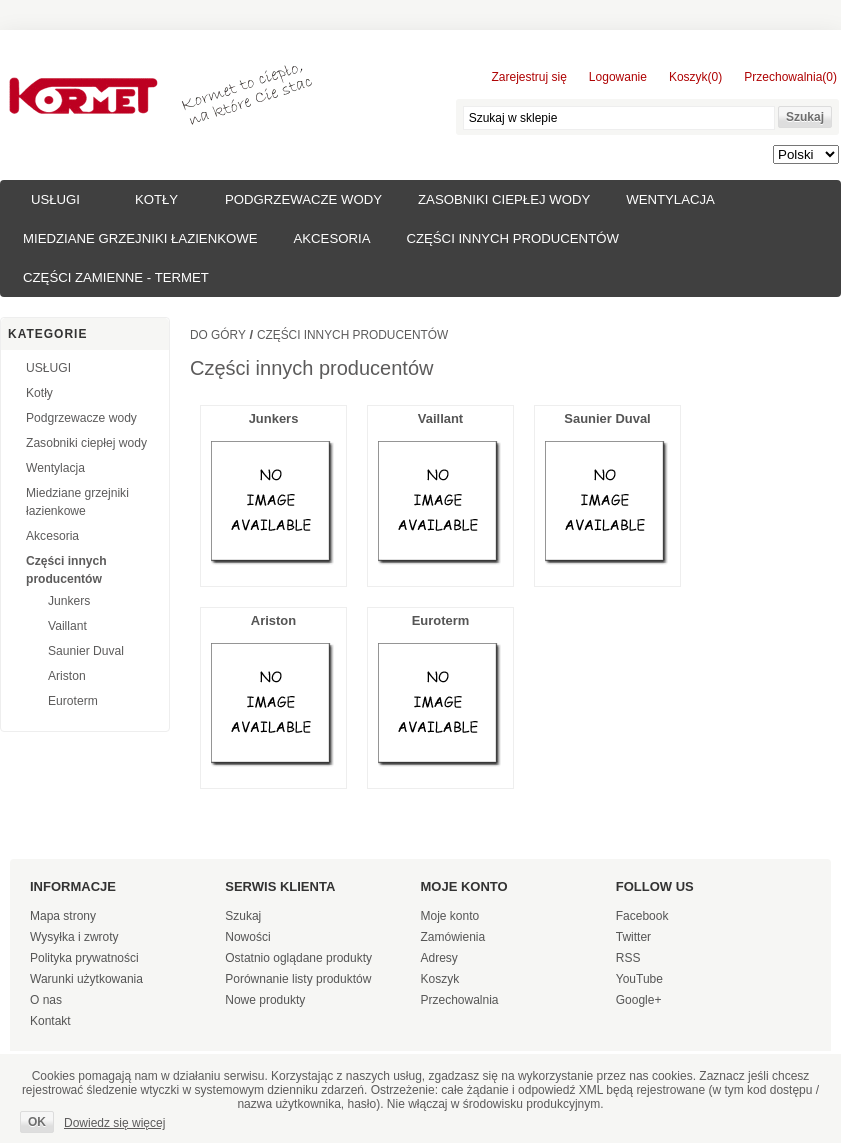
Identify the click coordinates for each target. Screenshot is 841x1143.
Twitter (633, 937)
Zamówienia (453, 937)
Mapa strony (63, 916)
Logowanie (618, 77)
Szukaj (243, 916)
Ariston (67, 676)
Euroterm (73, 701)
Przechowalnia (460, 1000)
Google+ (639, 1000)
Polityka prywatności (84, 958)
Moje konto (450, 916)
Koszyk (440, 979)
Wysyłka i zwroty (74, 937)
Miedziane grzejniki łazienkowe (140, 238)
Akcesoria (331, 238)
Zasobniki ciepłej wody (504, 199)
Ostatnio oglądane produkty (298, 958)
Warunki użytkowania (86, 979)
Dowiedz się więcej (114, 1123)
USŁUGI (55, 199)
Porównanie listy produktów (298, 979)
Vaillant (67, 626)
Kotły (156, 199)
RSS (628, 958)
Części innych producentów (512, 238)
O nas (46, 1000)
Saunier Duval (86, 651)
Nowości (247, 937)
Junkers (69, 601)
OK (37, 1122)
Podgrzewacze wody (303, 199)
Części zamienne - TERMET (116, 277)
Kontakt (50, 1021)
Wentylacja (670, 199)
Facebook (642, 916)
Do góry (218, 335)
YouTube (639, 979)
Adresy (439, 958)
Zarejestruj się (529, 77)
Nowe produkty (265, 1000)
